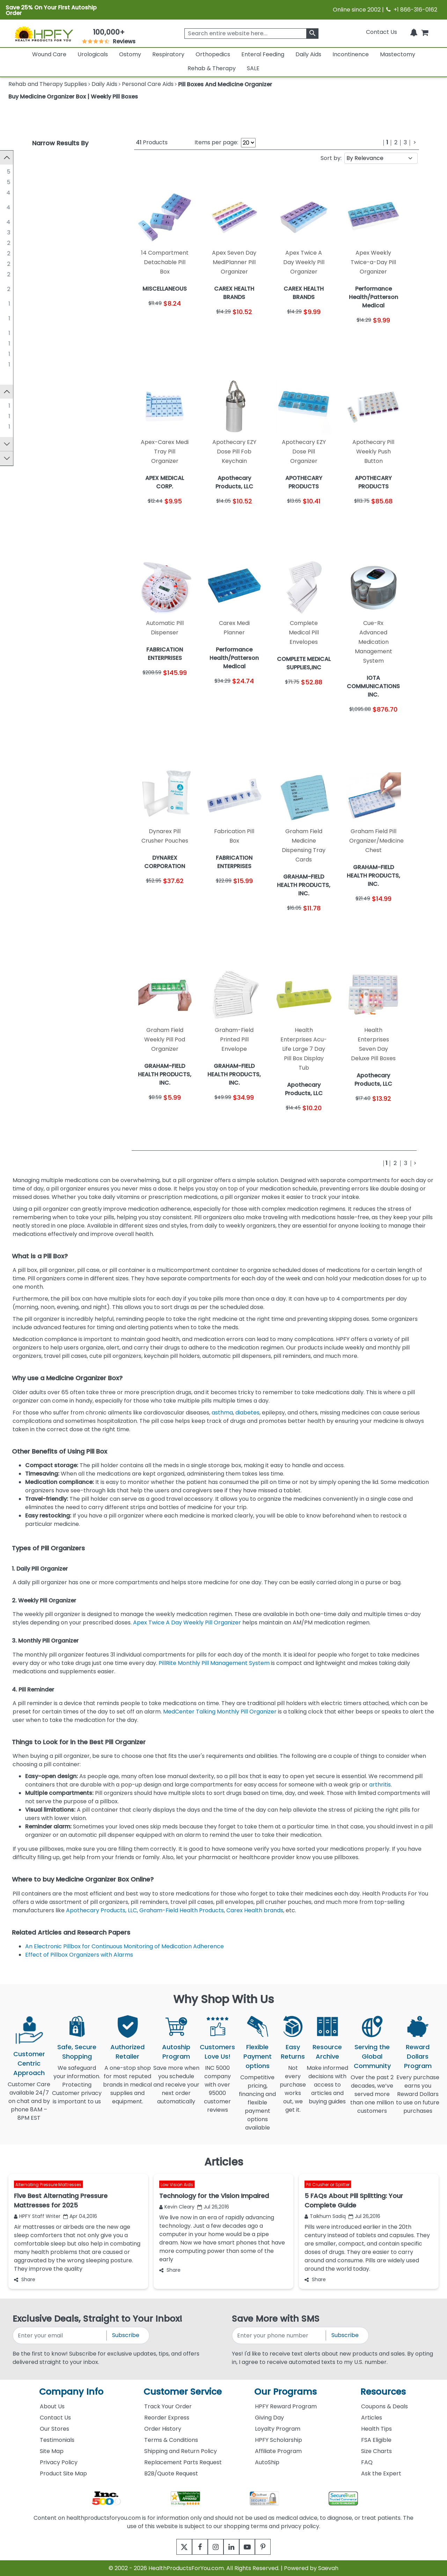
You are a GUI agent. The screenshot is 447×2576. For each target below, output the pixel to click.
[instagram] (214, 2547)
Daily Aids (308, 54)
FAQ (367, 2462)
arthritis (380, 1785)
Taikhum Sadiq (325, 2216)
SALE (253, 68)
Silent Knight (37, 428)
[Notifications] (414, 32)
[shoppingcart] (424, 32)
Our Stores (54, 2429)
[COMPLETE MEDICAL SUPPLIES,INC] (14, 313)
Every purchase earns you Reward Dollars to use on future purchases (417, 2098)
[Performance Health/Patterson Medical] (14, 284)
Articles (371, 2418)
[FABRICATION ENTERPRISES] (14, 263)
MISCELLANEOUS (42, 182)
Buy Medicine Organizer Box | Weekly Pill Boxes (73, 97)
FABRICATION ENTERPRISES (56, 264)
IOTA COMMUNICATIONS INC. (59, 343)
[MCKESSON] (14, 232)
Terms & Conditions (171, 2440)
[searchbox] (251, 33)
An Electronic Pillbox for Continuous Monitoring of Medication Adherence (125, 1946)
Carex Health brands (254, 1910)
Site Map (52, 2451)
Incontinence (350, 54)
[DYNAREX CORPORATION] (14, 332)
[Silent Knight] (14, 427)
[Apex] (14, 406)
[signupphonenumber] (279, 2335)
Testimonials (57, 2440)
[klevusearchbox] (312, 33)
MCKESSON (35, 232)
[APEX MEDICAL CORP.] (14, 303)
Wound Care (49, 54)
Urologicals (93, 54)
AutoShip (267, 2462)
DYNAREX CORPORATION (53, 333)
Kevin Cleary (177, 2206)
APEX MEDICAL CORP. (49, 303)
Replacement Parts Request (183, 2462)
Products (152, 142)
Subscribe (125, 2335)
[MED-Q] (14, 364)
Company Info (71, 2392)
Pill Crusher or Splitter (328, 2184)
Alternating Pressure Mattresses (48, 2184)
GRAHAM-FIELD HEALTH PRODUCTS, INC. (51, 207)
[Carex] (14, 417)
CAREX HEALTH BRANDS (51, 253)
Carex (28, 417)
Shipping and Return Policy (180, 2451)
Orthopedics (213, 54)
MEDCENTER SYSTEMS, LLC (55, 274)
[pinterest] (271, 2547)
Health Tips (376, 2429)
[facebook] (195, 2547)
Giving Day (269, 2418)
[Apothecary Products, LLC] (14, 192)
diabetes (247, 1413)
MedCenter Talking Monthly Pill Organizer (220, 1712)
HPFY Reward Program (286, 2406)
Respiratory (168, 54)
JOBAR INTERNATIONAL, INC (57, 354)
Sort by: (331, 158)
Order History (162, 2429)
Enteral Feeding (262, 54)
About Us (52, 2406)
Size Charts (376, 2451)
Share (24, 2279)
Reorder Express (166, 2418)
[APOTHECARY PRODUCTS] (14, 242)
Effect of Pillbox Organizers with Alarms (80, 1955)
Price (18, 461)
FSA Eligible (376, 2440)
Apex (27, 407)
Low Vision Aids (177, 2184)
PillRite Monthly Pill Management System (214, 1663)
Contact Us (381, 32)
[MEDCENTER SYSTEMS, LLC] (14, 274)
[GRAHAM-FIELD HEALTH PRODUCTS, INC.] (14, 202)
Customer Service (183, 2392)
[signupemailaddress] (60, 2335)
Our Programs (285, 2392)
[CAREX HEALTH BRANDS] (14, 253)
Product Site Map (63, 2473)
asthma (222, 1413)
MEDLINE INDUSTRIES (47, 171)
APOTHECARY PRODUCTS (54, 243)
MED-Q (30, 364)
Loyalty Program (277, 2429)
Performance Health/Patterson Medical (53, 289)
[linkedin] (233, 2547)
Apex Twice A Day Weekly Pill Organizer (187, 1622)
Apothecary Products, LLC (55, 192)
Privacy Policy (59, 2462)
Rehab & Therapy (212, 68)
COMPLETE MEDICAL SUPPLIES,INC (46, 318)
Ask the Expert (381, 2473)
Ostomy (130, 54)
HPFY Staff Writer (37, 2216)
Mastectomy (397, 54)
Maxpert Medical (43, 222)
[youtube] (252, 2547)
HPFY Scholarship (278, 2440)
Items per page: (216, 142)
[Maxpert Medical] (14, 221)
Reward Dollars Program (418, 2056)
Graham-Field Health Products (181, 1910)
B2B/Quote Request (171, 2473)
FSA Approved (31, 447)
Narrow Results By (60, 143)
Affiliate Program (278, 2451)
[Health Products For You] (44, 33)
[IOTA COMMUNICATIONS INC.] (14, 343)
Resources (383, 2392)
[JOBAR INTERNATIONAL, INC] (14, 353)
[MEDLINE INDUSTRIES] (14, 171)
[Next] (414, 143)
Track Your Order (168, 2406)
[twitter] (175, 2547)
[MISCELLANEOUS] (14, 181)
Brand (20, 393)
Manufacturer (31, 157)
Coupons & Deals (384, 2406)
